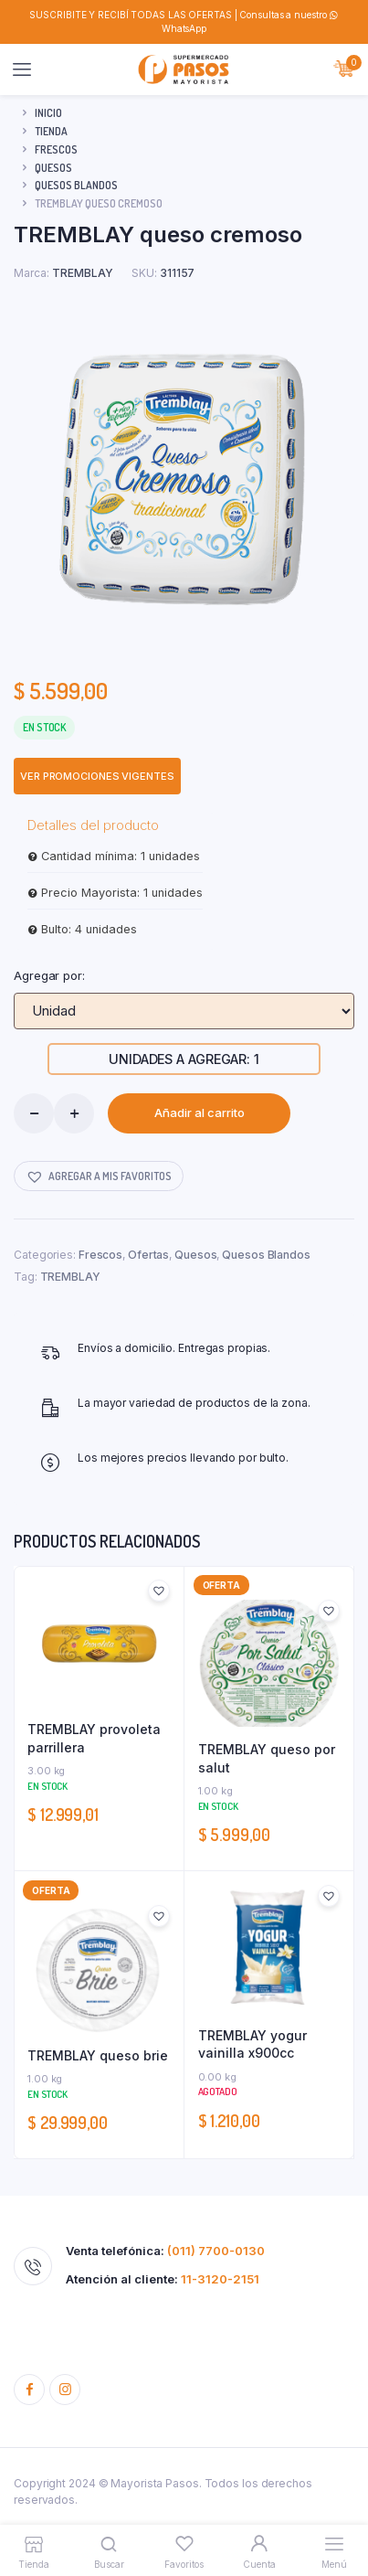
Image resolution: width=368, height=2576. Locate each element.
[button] (99, 1176)
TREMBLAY (70, 1276)
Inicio (48, 113)
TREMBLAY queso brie (97, 2055)
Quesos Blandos (76, 185)
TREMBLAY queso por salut (266, 1758)
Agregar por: (49, 975)
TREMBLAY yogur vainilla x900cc (252, 2044)
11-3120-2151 (220, 2279)
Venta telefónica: (165, 2251)
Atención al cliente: (162, 2279)
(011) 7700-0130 (216, 2250)
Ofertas (148, 1254)
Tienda (51, 131)
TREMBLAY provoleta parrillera (94, 1738)
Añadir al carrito (199, 1112)
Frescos (56, 149)
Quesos (53, 168)
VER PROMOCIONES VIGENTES (97, 776)
